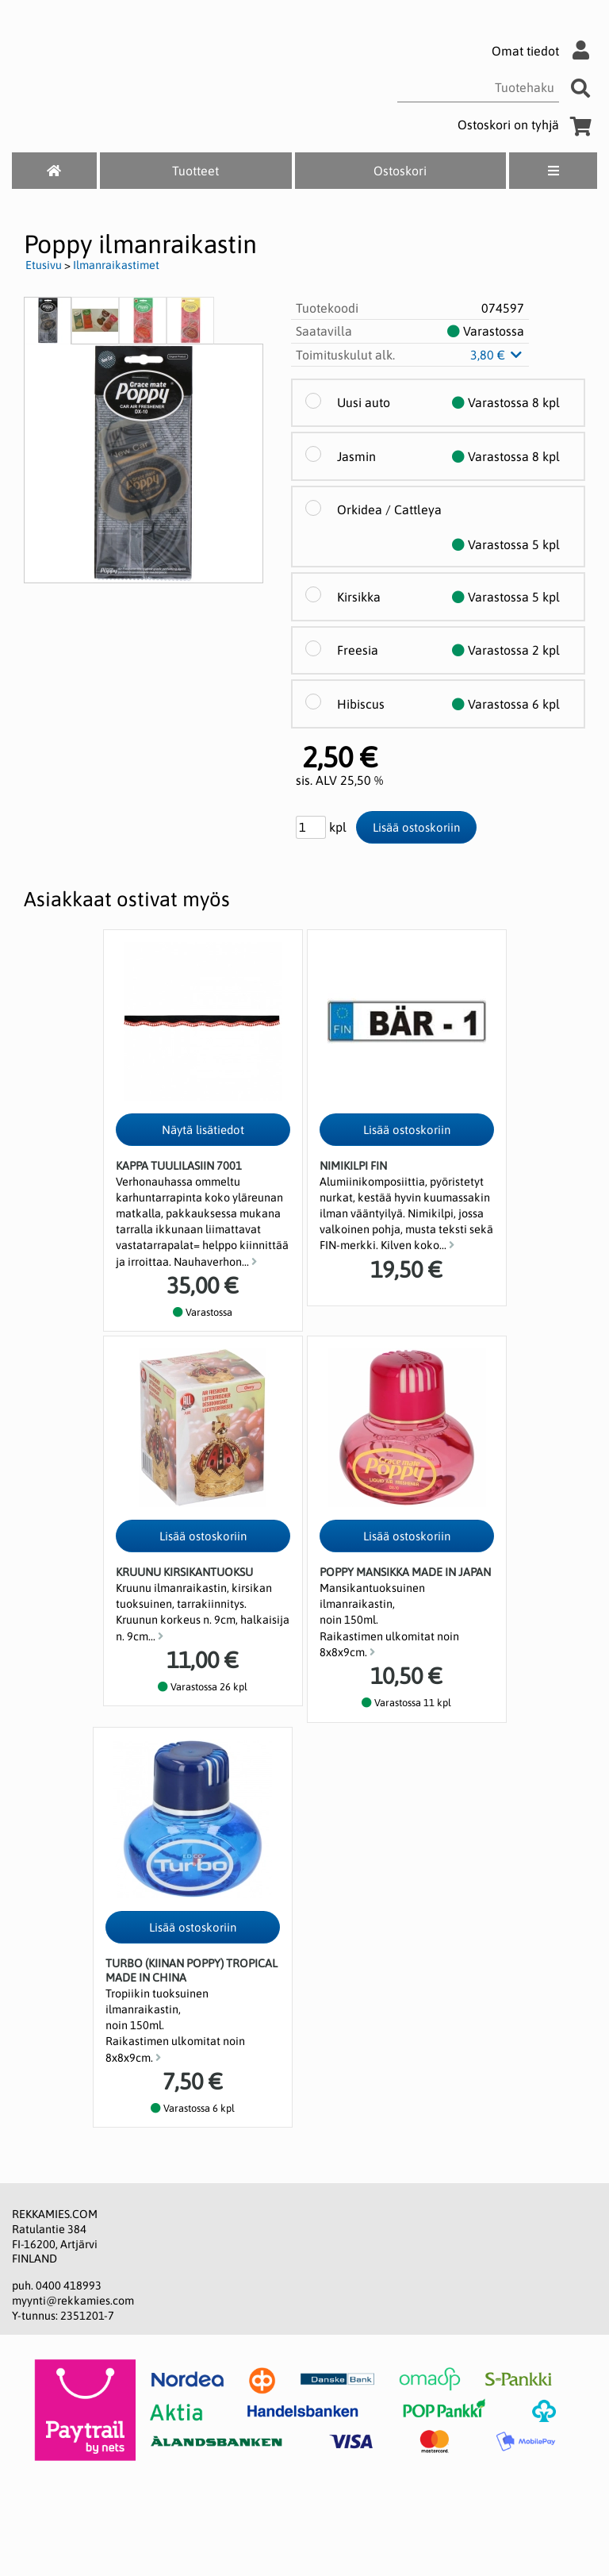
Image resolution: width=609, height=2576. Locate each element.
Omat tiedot (544, 51)
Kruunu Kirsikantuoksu (184, 1572)
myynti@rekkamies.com (73, 2300)
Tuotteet (195, 170)
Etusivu (43, 265)
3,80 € (497, 355)
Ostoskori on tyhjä (527, 124)
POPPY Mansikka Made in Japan (405, 1572)
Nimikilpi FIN (353, 1165)
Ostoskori (400, 170)
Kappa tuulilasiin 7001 (179, 1165)
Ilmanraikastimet (116, 265)
